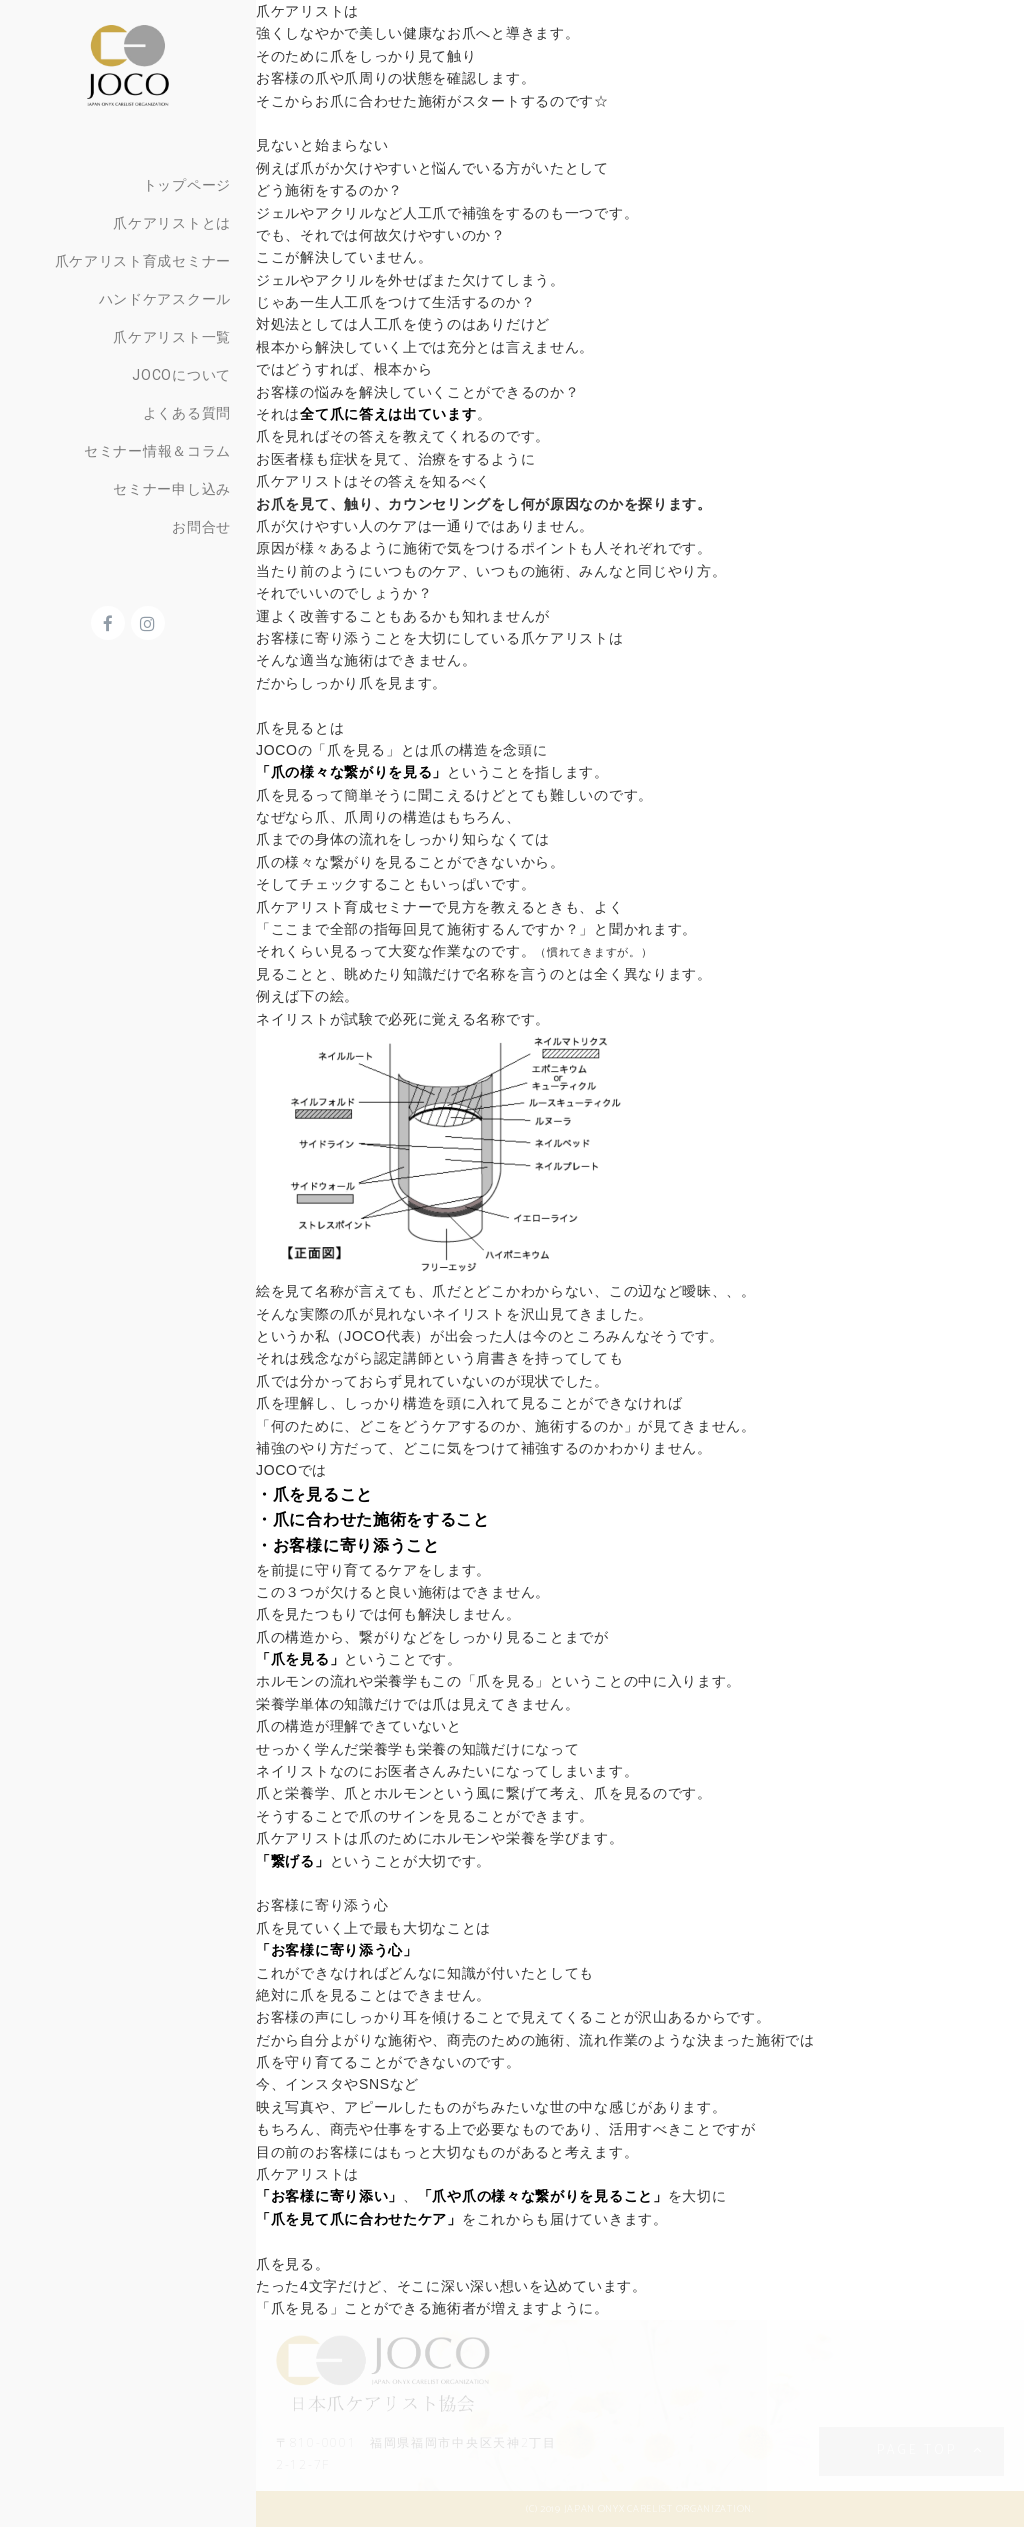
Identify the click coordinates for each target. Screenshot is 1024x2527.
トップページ (187, 185)
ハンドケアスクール (165, 299)
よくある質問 (187, 413)
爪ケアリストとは (172, 223)
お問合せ (201, 527)
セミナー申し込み (172, 489)
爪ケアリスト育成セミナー (143, 261)
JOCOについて (181, 375)
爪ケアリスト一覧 (172, 337)
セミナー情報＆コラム (157, 451)
